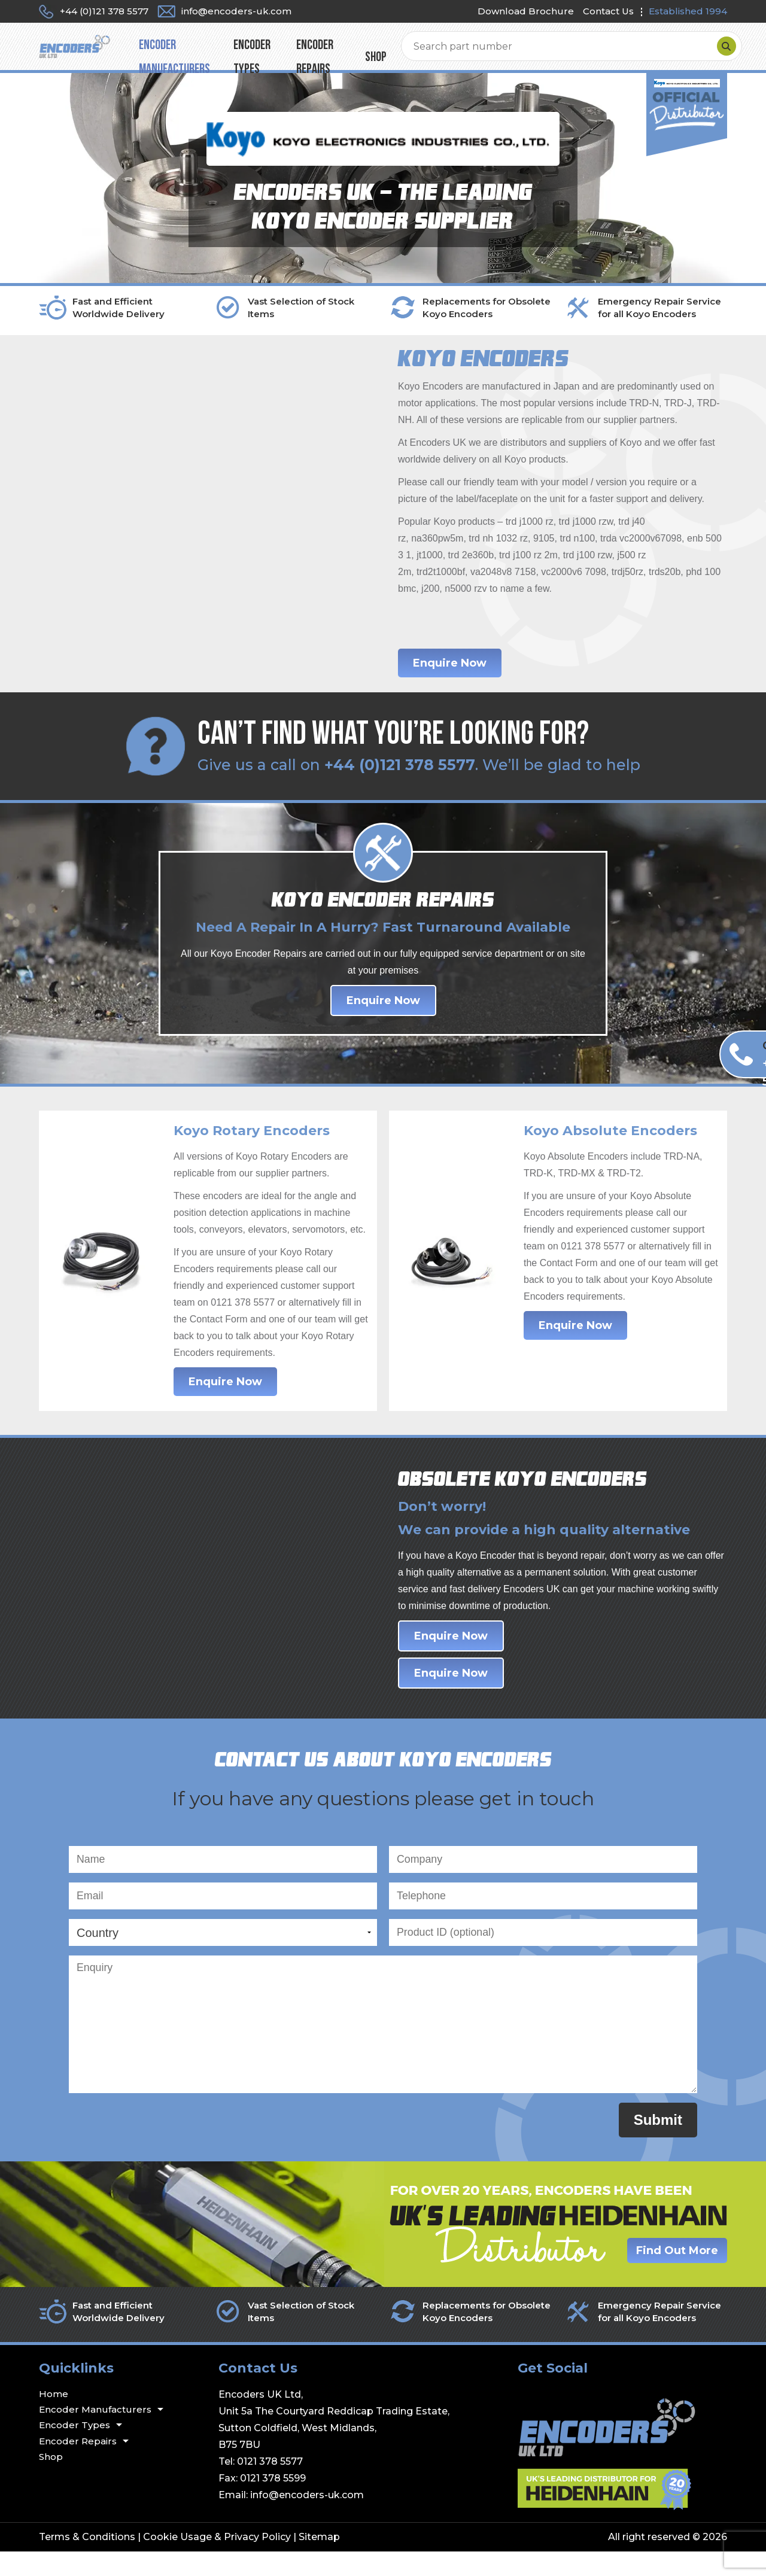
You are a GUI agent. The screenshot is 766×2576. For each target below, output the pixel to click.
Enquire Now (450, 675)
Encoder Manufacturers (257, 52)
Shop (515, 52)
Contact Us (608, 11)
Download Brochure (526, 11)
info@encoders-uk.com (307, 2519)
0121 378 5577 (270, 2486)
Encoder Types (363, 52)
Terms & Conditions (87, 2561)
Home (53, 2418)
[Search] (714, 52)
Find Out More (677, 2275)
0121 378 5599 (273, 2502)
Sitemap (319, 2561)
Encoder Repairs (450, 52)
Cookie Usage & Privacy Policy (217, 2561)
